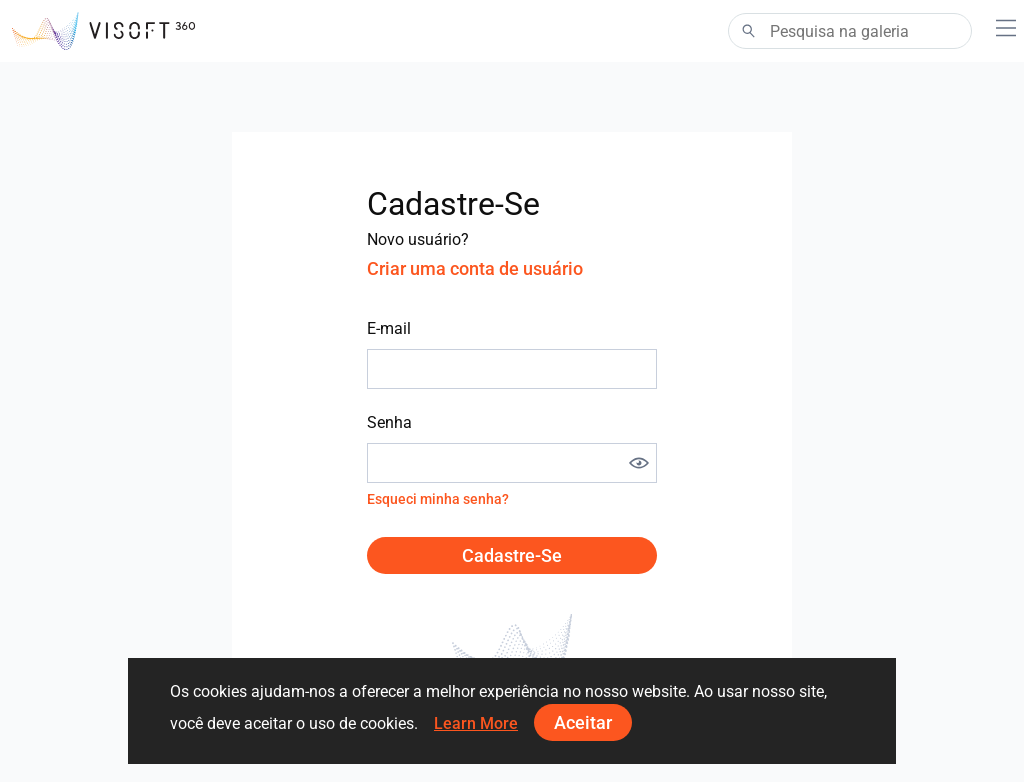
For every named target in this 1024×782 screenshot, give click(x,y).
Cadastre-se (512, 555)
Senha (389, 422)
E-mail (389, 328)
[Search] (850, 31)
